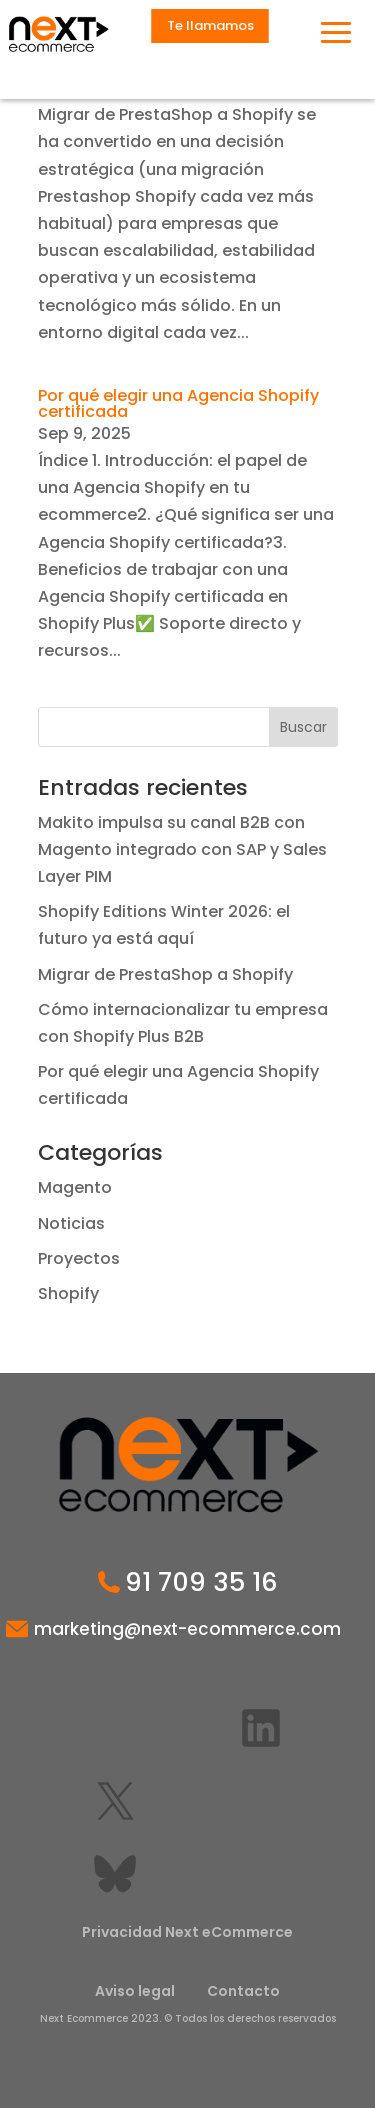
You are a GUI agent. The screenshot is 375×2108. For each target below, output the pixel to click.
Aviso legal (135, 1991)
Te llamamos (210, 25)
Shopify (68, 1293)
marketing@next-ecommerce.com (187, 1629)
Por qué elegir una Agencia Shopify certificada (178, 403)
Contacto (243, 1991)
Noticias (71, 1223)
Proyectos (79, 1258)
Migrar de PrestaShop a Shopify (165, 974)
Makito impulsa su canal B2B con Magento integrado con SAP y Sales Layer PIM (182, 849)
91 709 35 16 (201, 1583)
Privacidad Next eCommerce (187, 1932)
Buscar (303, 727)
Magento (75, 1187)
